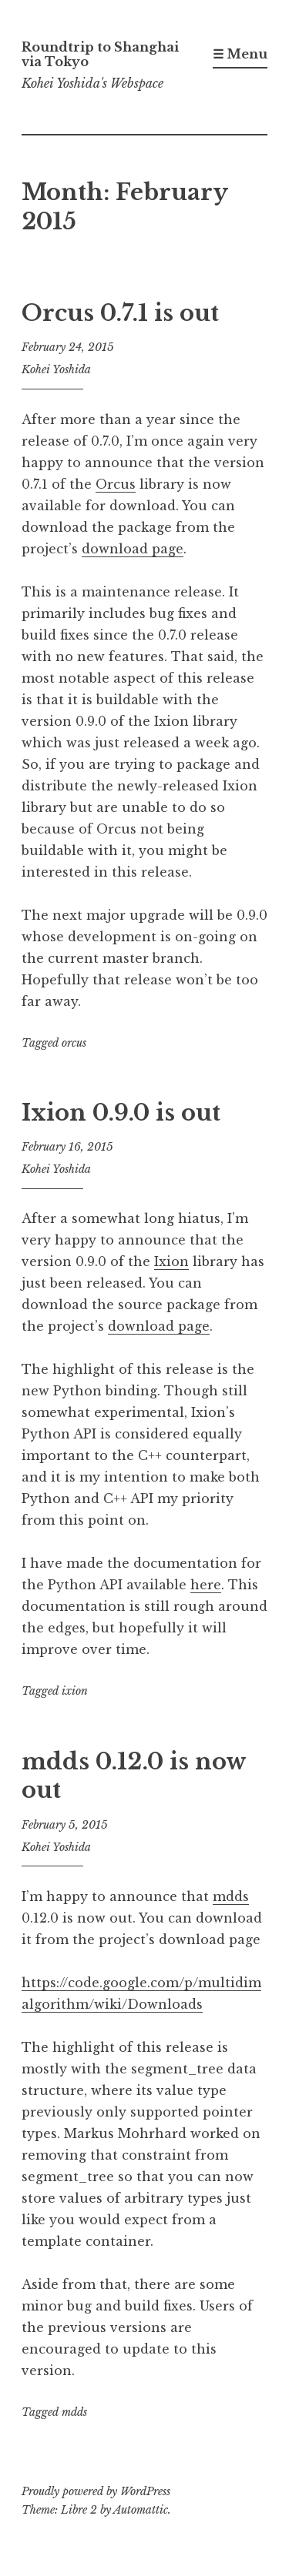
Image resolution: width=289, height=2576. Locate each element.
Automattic (140, 2510)
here (205, 1584)
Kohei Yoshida (56, 369)
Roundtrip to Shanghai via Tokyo (100, 54)
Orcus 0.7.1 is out (120, 313)
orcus (74, 1043)
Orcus (116, 484)
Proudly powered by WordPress (96, 2491)
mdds (231, 1896)
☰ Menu (240, 54)
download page (132, 548)
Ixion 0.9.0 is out (121, 1113)
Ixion (171, 1261)
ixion (75, 1691)
